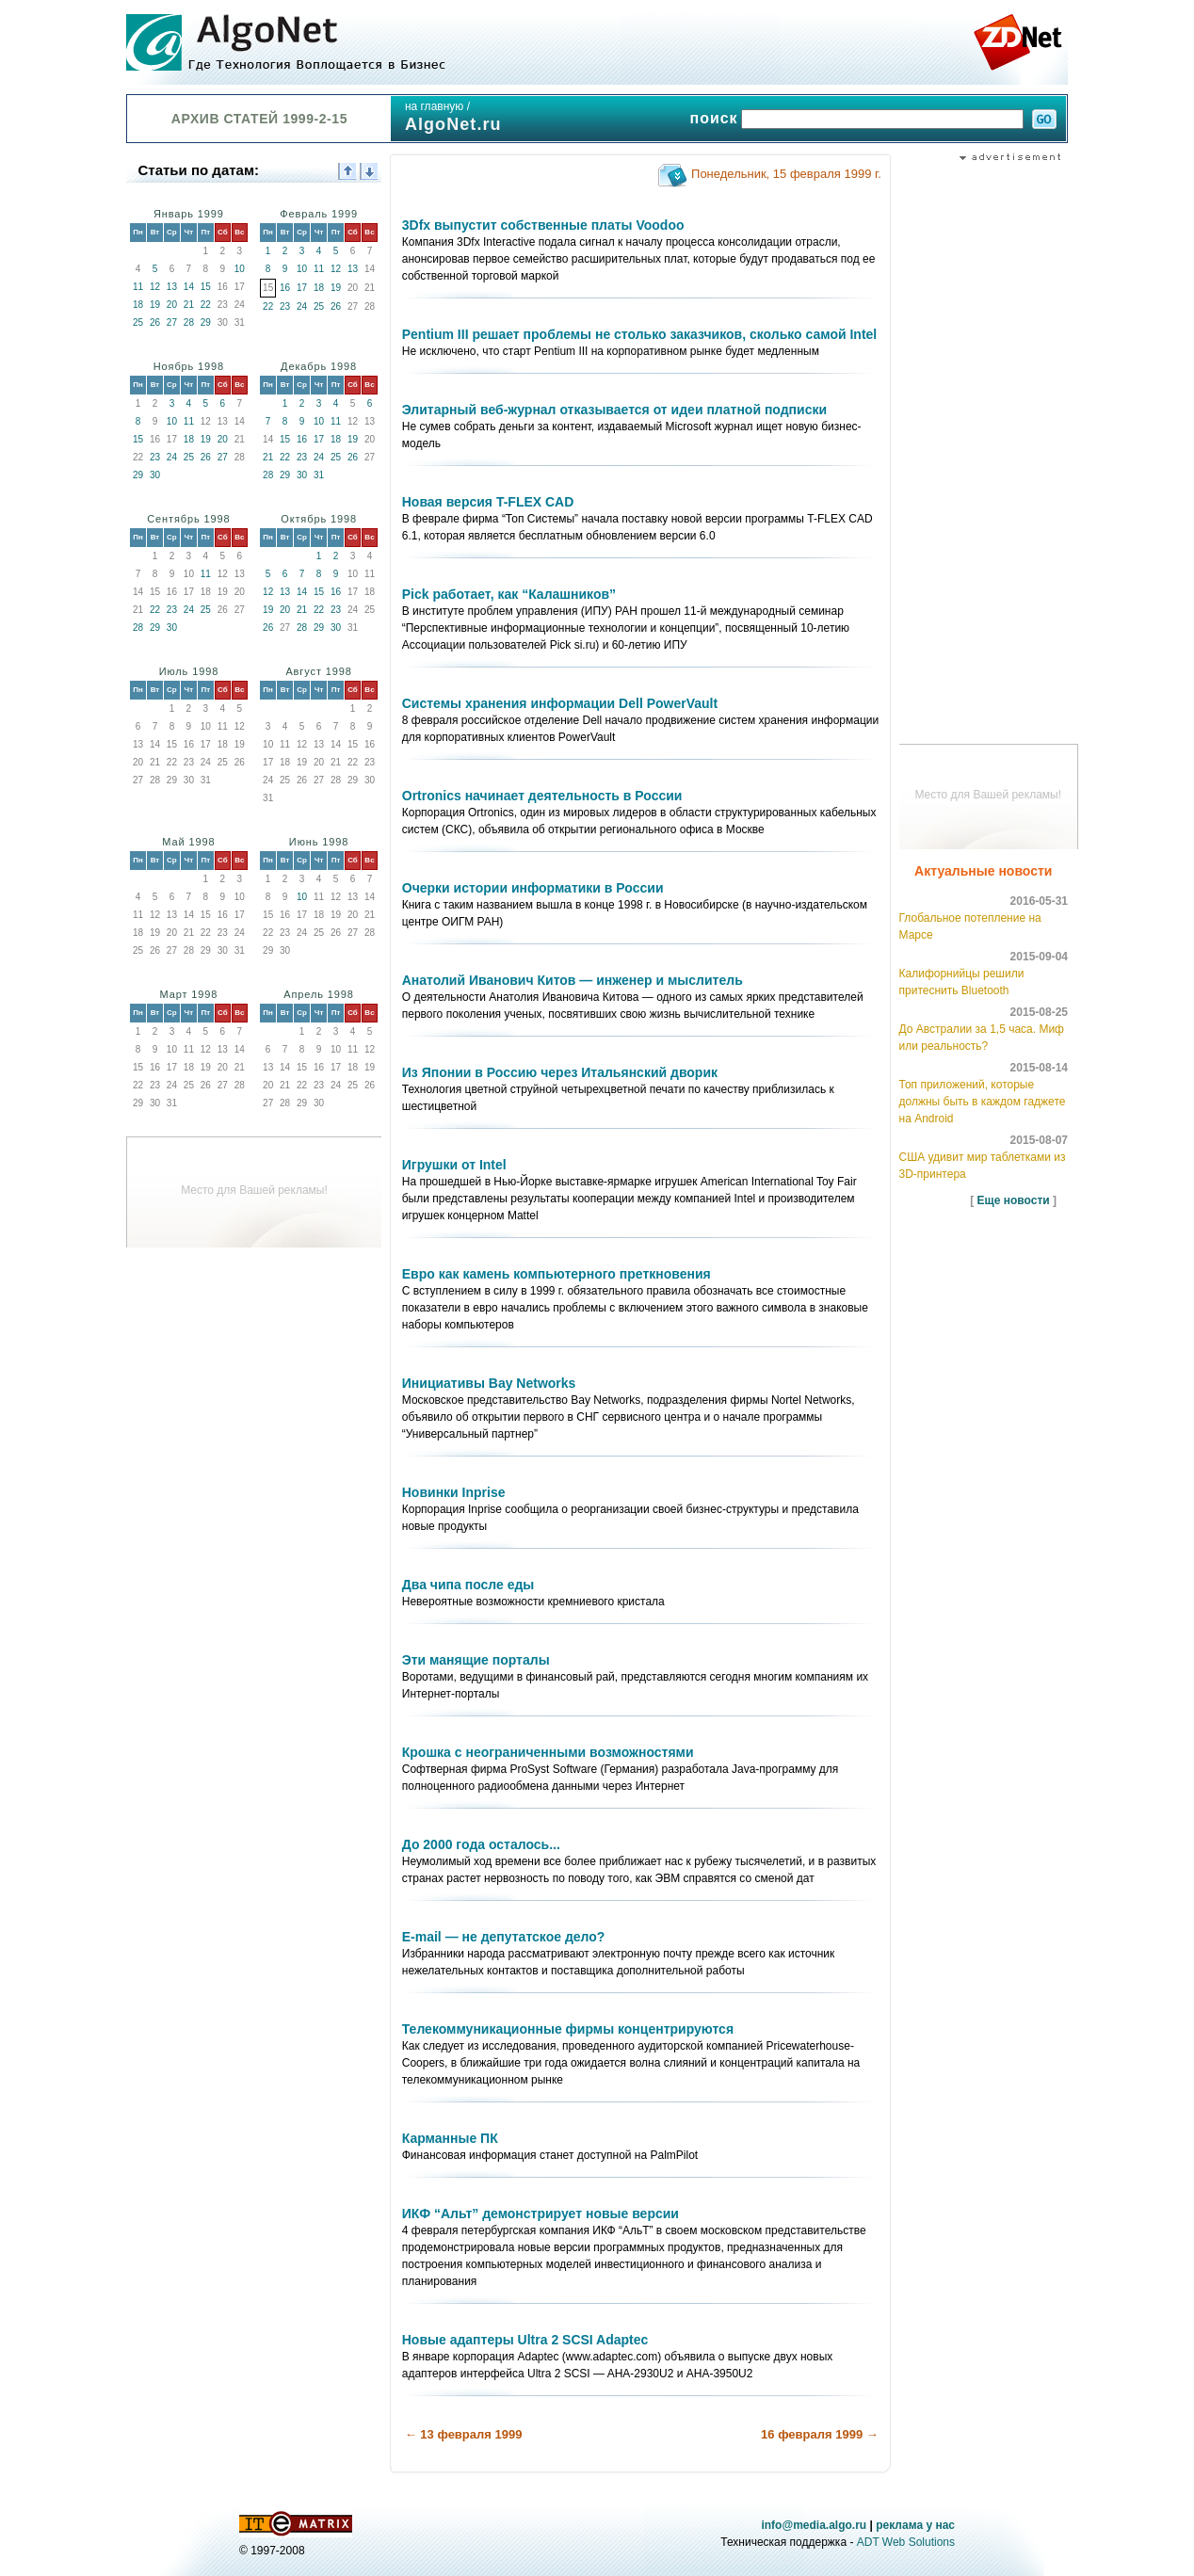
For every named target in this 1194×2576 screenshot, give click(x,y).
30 (155, 475)
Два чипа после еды (468, 1584)
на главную (434, 106)
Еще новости (1013, 1200)
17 (302, 287)
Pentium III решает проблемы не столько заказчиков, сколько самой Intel (640, 334)
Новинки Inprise (454, 1492)
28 (189, 322)
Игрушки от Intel (454, 1164)
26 (155, 322)
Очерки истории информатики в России (533, 887)
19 (155, 304)
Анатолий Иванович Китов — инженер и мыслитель (572, 980)
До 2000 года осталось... (481, 1844)
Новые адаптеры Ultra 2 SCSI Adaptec (525, 2339)
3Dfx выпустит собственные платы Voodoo (543, 225)
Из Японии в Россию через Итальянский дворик (560, 1072)
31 (319, 475)
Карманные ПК (450, 2138)
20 (172, 304)
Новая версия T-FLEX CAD (488, 501)
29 (206, 322)
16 (285, 287)
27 (172, 322)
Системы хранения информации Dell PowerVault (560, 703)
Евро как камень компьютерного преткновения (556, 1273)
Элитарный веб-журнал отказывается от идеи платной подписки (614, 409)
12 (155, 287)
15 (206, 287)
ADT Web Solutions (906, 2542)
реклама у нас (915, 2525)
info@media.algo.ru (813, 2525)
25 (138, 322)
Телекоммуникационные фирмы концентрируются (568, 2029)
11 (138, 287)
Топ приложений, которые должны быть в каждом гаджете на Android (982, 1101)
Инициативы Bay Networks (489, 1383)
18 (138, 304)
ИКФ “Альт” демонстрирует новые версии (540, 2213)
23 (285, 306)
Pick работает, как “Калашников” (509, 594)
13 (172, 287)
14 (189, 287)
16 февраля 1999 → (820, 2434)
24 (302, 306)
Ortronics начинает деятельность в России (542, 795)
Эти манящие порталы (476, 1659)
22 (206, 304)
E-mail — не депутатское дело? (503, 1936)
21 (189, 304)
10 (239, 269)
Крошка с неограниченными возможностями (548, 1752)
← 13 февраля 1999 (464, 2434)
